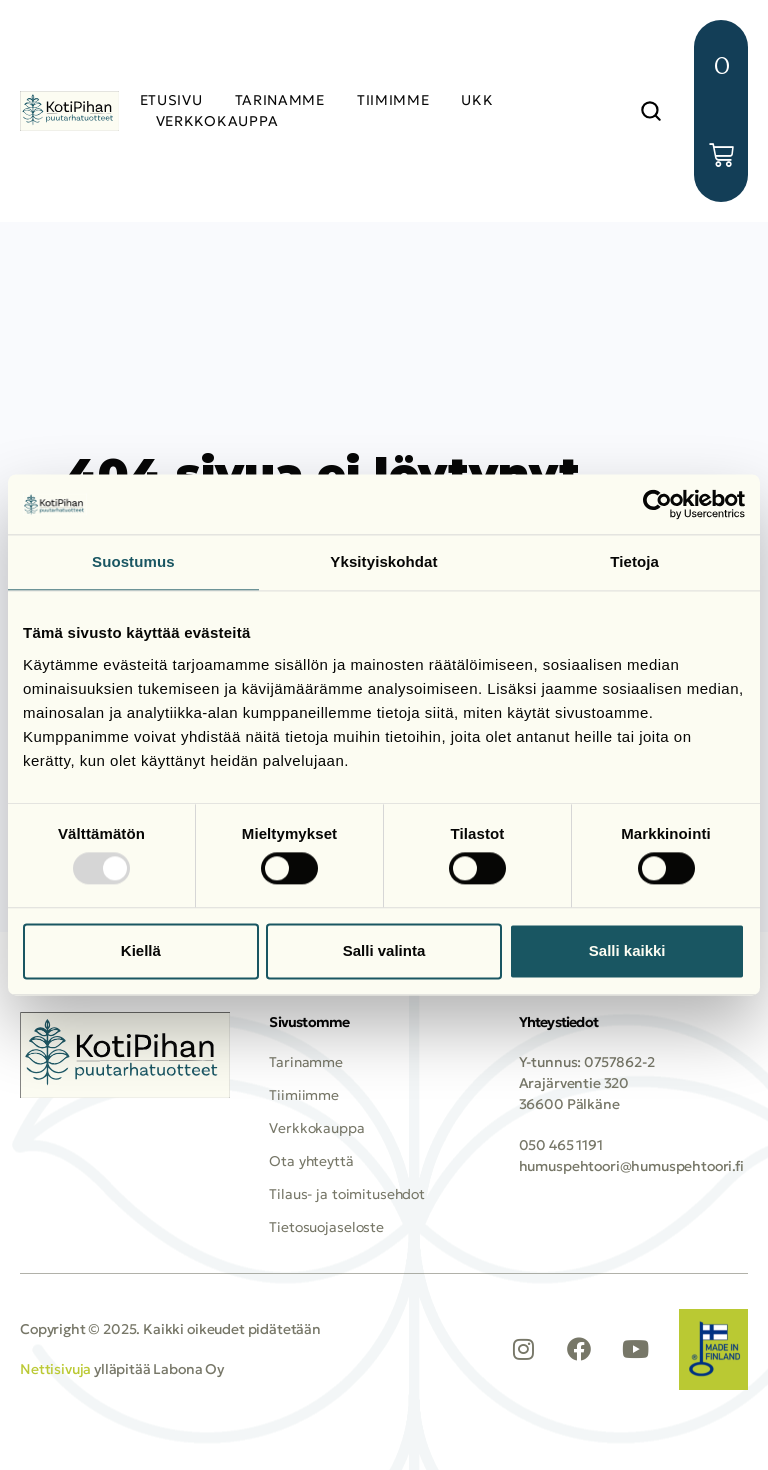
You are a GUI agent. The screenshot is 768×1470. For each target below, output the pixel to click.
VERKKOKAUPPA (217, 121)
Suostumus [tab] (133, 561)
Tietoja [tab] (634, 561)
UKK (477, 100)
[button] (651, 111)
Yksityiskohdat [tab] (383, 561)
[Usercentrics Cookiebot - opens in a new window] (657, 504)
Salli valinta (384, 950)
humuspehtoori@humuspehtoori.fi (631, 1166)
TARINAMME (280, 100)
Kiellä (141, 950)
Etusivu (171, 100)
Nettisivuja (55, 1370)
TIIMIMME (393, 100)
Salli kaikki (627, 950)
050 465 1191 (561, 1145)
